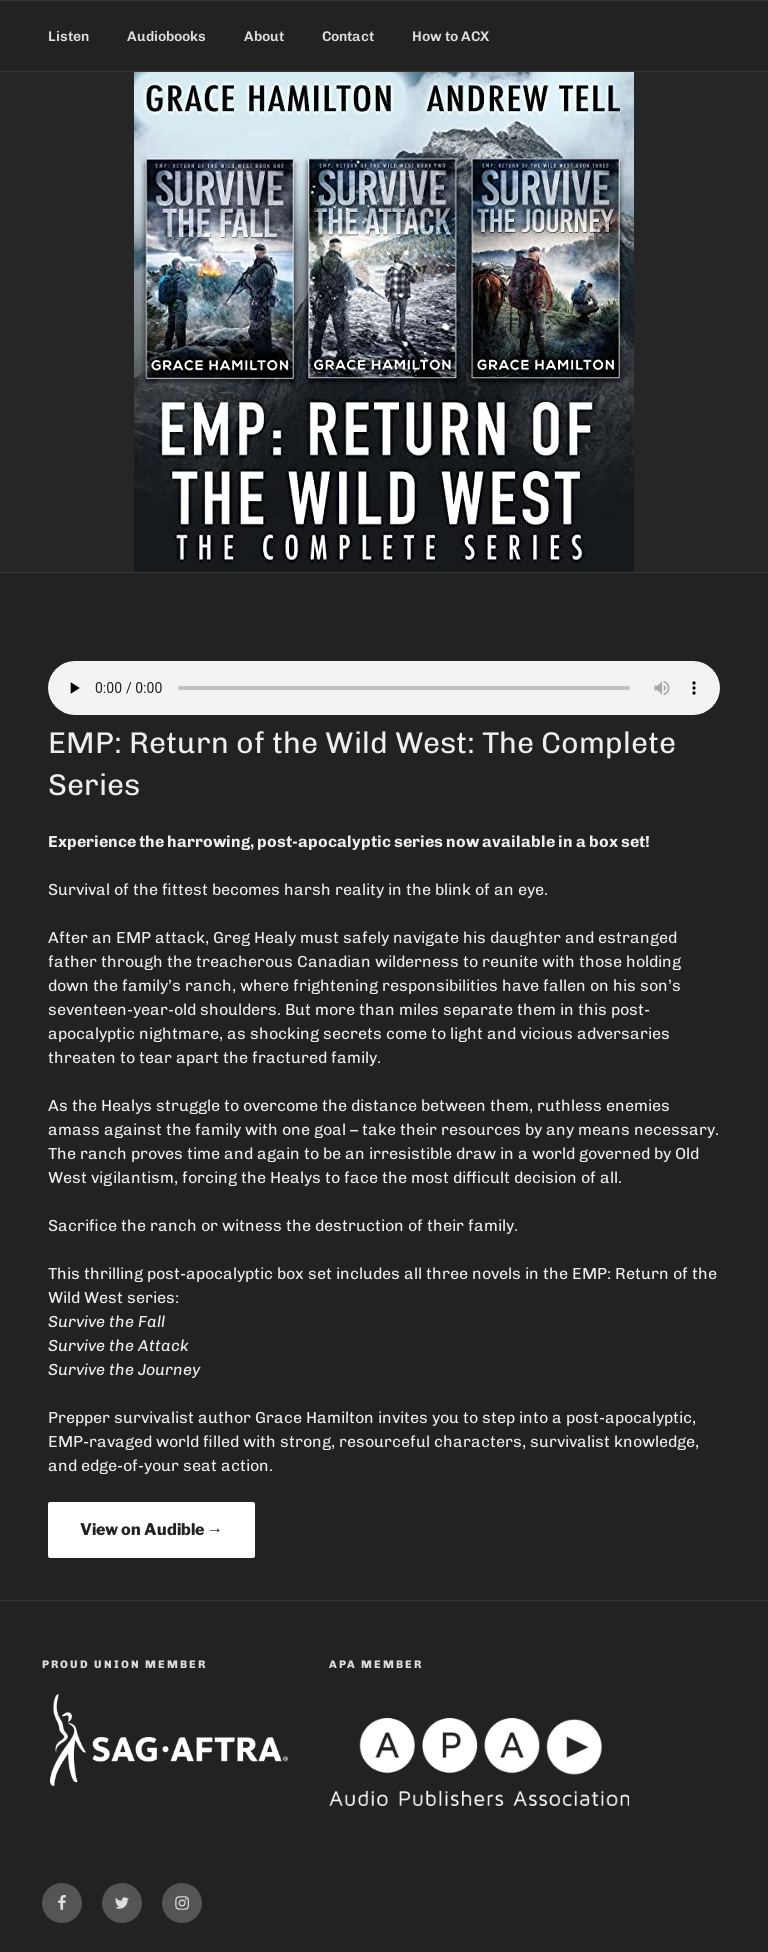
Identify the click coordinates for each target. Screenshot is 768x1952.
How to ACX (450, 36)
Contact (348, 36)
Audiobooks (166, 36)
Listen (68, 36)
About (264, 36)
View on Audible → (151, 1529)
